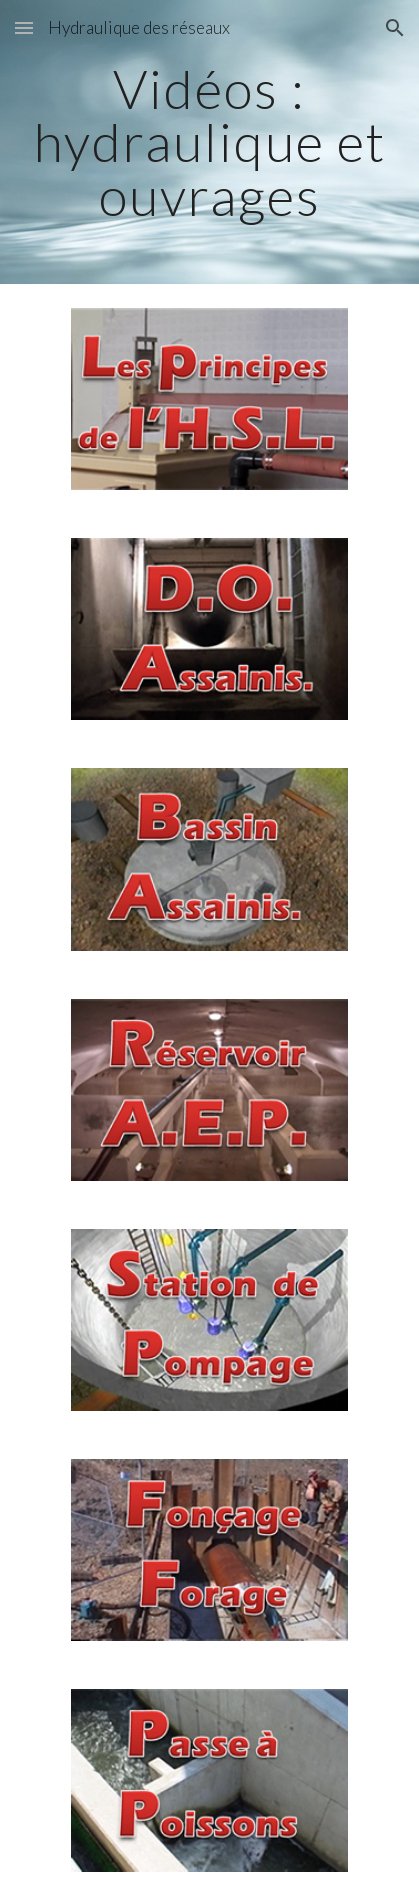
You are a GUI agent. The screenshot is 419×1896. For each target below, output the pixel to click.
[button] (24, 27)
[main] (209, 142)
